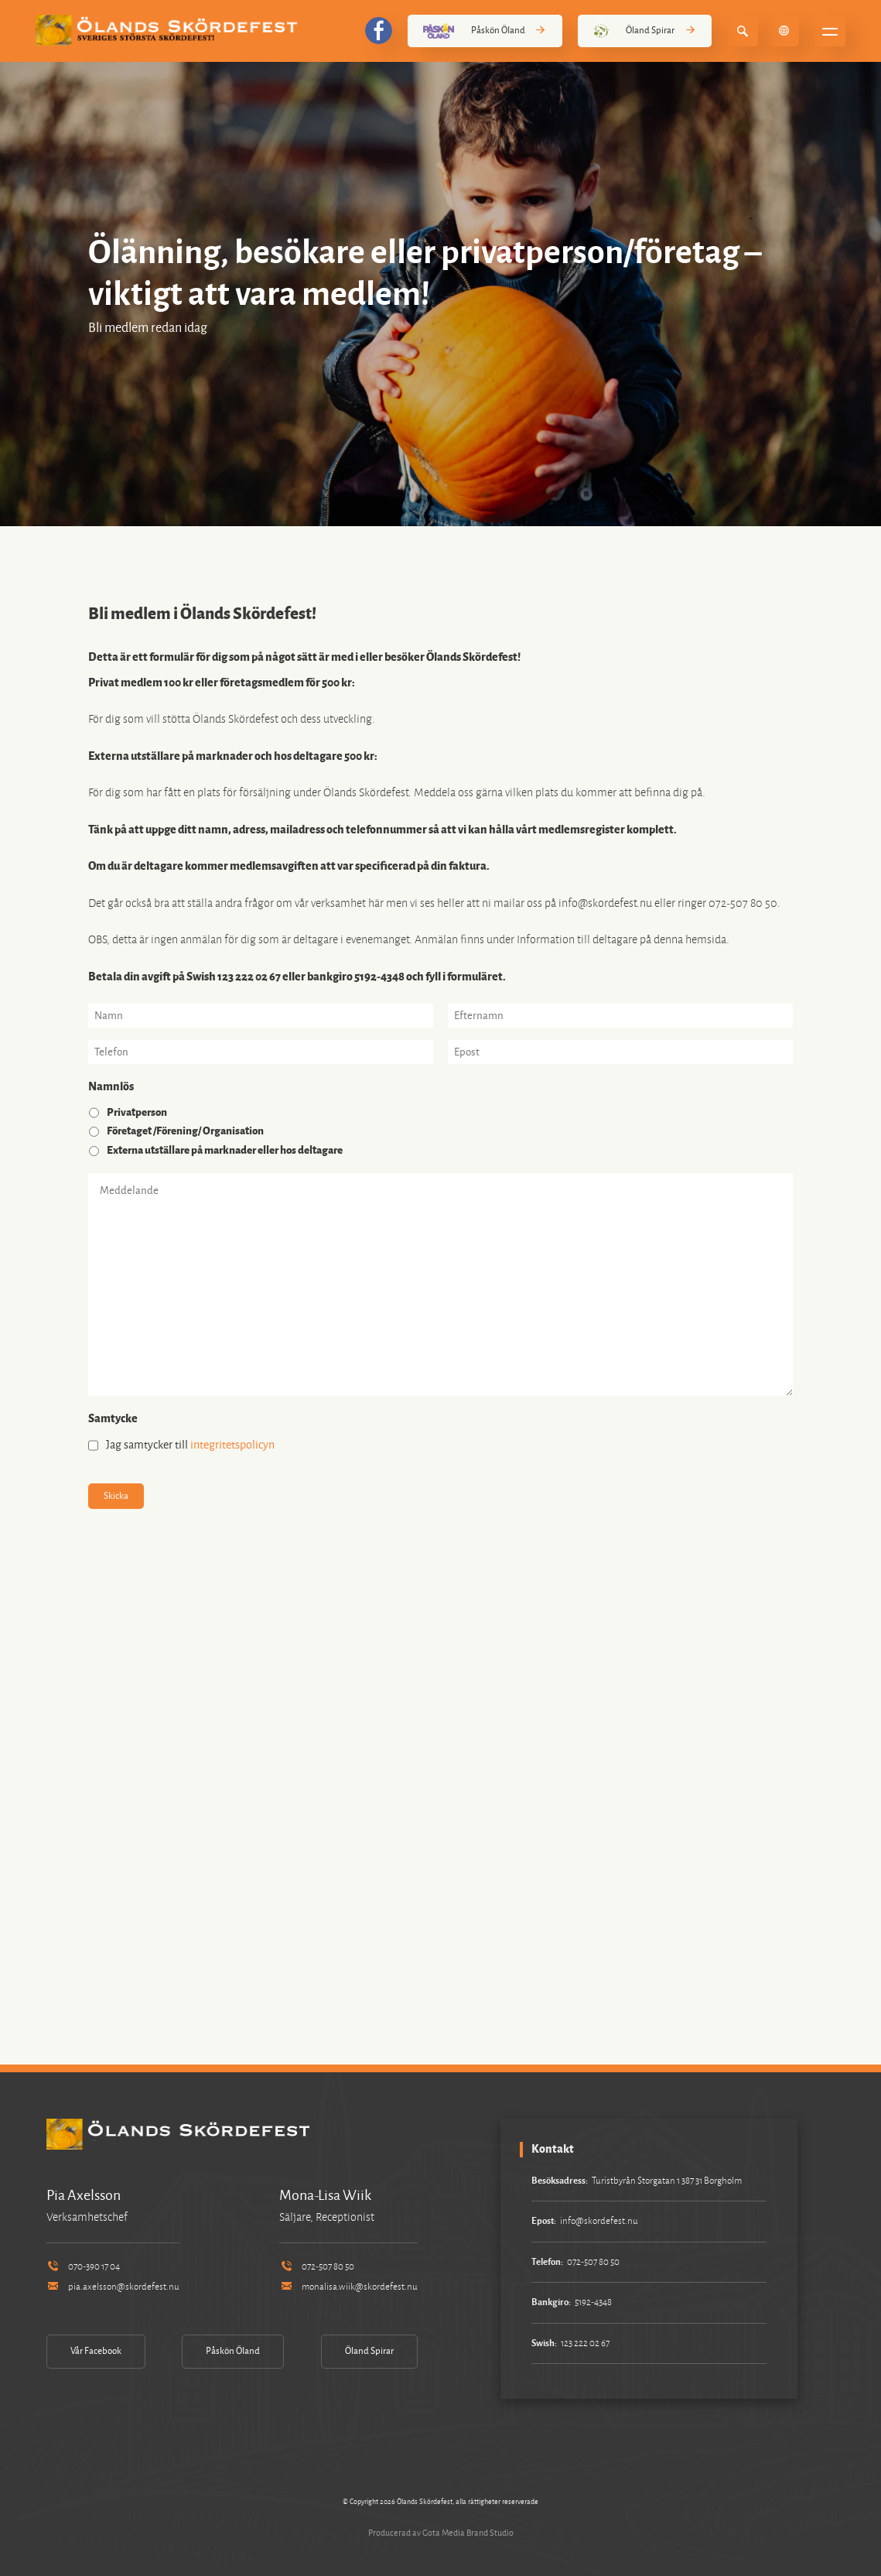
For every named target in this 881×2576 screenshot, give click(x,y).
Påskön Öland (485, 31)
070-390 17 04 (83, 2267)
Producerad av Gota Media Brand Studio (441, 2532)
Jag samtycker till (190, 1445)
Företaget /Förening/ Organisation (185, 1131)
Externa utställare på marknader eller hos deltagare (225, 1150)
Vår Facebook (95, 2351)
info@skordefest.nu (599, 2221)
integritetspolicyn (232, 1445)
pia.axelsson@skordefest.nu (112, 2287)
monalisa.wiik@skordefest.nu (348, 2287)
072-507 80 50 (316, 2267)
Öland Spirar (644, 31)
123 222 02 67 (585, 2343)
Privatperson (137, 1112)
